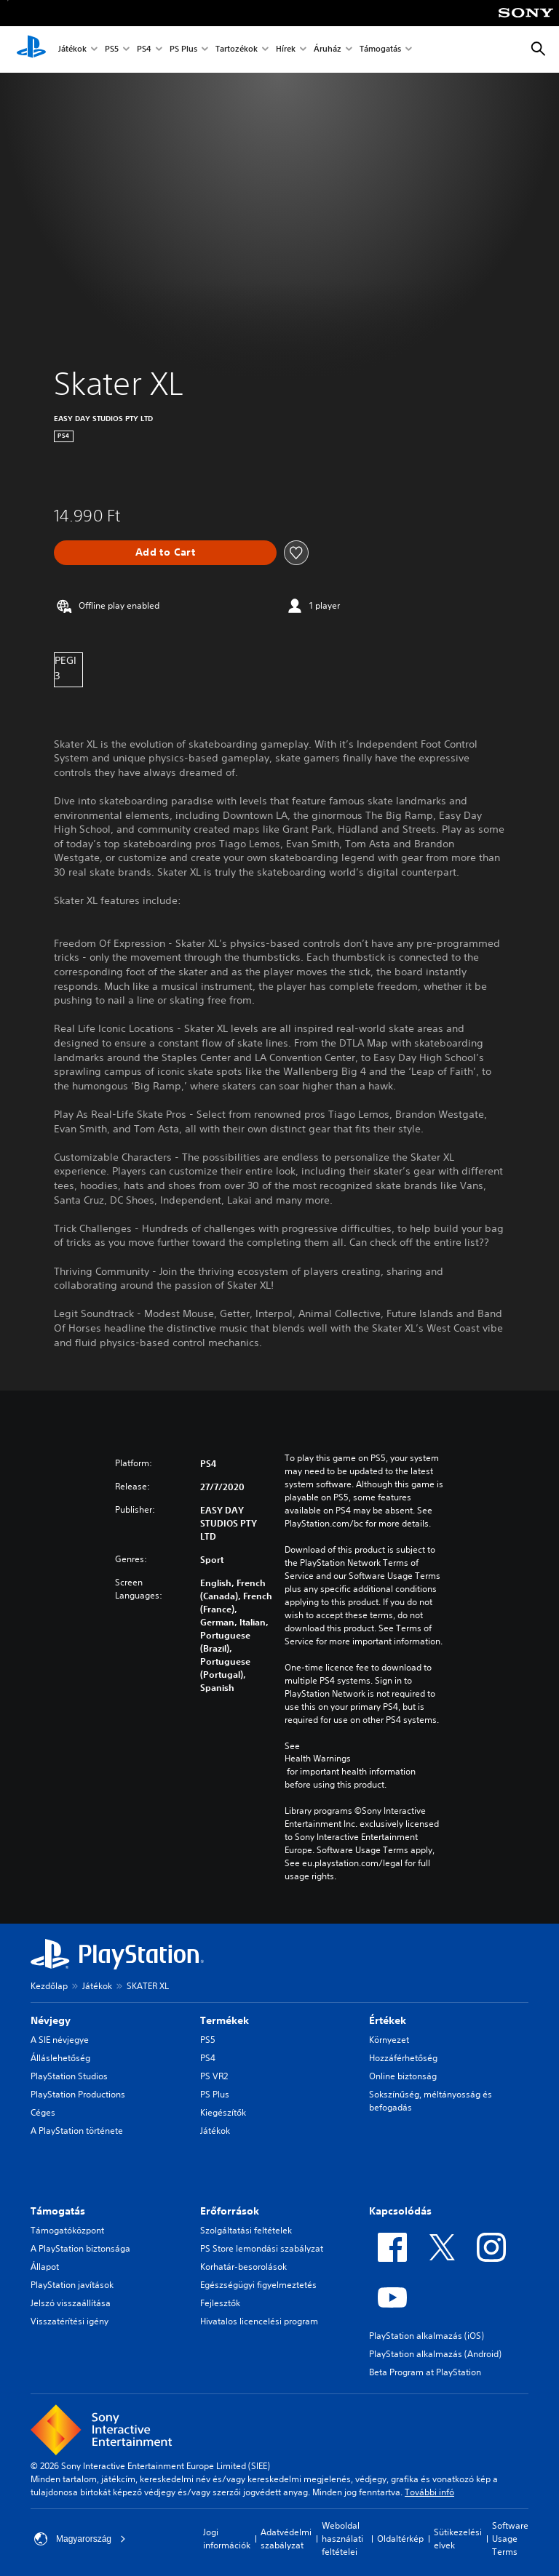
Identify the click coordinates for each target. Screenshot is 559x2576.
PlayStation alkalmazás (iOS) (426, 2335)
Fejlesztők (220, 2303)
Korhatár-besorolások (243, 2266)
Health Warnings (318, 1758)
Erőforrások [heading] (229, 2210)
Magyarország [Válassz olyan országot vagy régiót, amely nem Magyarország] (80, 2539)
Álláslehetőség (60, 2058)
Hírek (286, 49)
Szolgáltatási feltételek (246, 2230)
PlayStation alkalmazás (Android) (435, 2354)
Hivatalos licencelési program (259, 2321)
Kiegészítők (223, 2112)
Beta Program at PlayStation (425, 2372)
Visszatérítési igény (69, 2321)
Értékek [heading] (387, 2020)
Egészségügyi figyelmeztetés (258, 2285)
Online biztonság (403, 2076)
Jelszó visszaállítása (71, 2303)
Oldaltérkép (400, 2538)
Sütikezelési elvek (458, 2538)
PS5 (112, 49)
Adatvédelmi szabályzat (286, 2538)
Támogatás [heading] (58, 2210)
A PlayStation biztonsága (80, 2248)
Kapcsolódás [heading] (400, 2210)
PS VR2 (214, 2076)
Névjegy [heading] (51, 2020)
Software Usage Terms (510, 2538)
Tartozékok (236, 49)
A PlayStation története (77, 2130)
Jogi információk (226, 2538)
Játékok (72, 49)
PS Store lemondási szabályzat (261, 2248)
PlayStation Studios (69, 2076)
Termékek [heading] (224, 2020)
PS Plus (183, 49)
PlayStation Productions (78, 2094)
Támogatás (380, 49)
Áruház (327, 49)
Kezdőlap (49, 1986)
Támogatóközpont (67, 2230)
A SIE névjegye (60, 2039)
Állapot (45, 2266)
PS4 (144, 49)
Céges (43, 2112)
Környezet (389, 2039)
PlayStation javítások (72, 2285)
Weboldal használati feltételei (342, 2538)
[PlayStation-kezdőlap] (31, 49)
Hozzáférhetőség (403, 2058)
